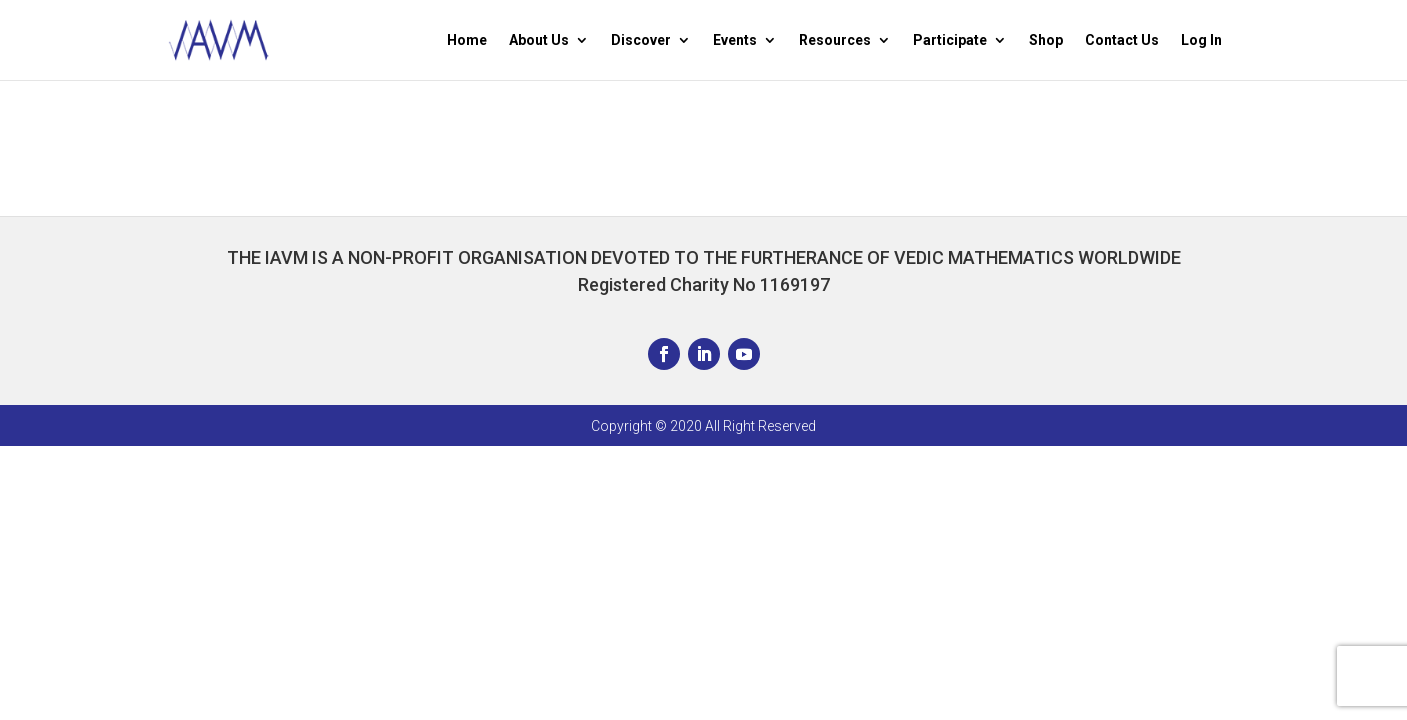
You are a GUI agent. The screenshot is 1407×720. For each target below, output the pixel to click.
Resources (835, 40)
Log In (1201, 40)
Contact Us (1122, 40)
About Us (539, 40)
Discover (641, 40)
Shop (1046, 40)
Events (735, 40)
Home (467, 40)
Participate (950, 40)
